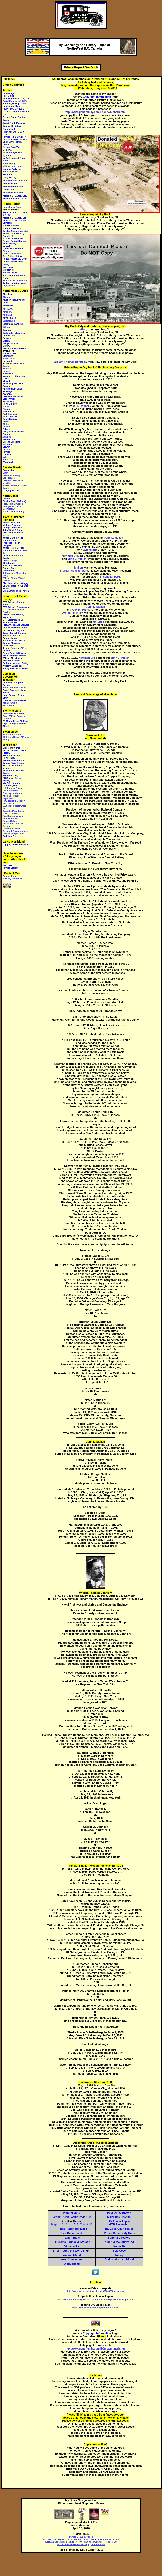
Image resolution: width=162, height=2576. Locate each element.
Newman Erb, (70, 555)
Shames (7, 436)
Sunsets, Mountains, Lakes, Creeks (13, 812)
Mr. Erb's (98, 621)
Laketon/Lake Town (13, 480)
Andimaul (7, 315)
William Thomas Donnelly (70, 361)
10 (9, 215)
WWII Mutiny (9, 163)
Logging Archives (12, 169)
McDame (7, 483)
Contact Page (10, 876)
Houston (7, 368)
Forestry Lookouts (12, 793)
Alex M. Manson (82, 609)
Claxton (7, 498)
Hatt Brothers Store (13, 186)
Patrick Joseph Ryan (13, 833)
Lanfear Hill (8, 189)
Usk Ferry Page (11, 790)
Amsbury (7, 312)
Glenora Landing (11, 475)
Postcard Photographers (15, 831)
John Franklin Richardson (10, 704)
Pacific (6, 406)
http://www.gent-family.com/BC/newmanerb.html (95, 112)
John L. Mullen (113, 537)
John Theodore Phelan (14, 687)
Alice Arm (8, 308)
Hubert (6, 371)
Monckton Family (11, 828)
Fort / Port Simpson (13, 504)
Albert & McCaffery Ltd (119, 2242)
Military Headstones (13, 166)
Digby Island (9, 285)
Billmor (6, 327)
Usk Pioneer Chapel (13, 788)
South (6, 366)
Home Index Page (12, 207)
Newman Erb (89, 549)
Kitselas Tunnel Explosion (11, 797)
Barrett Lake (9, 321)
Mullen (78, 567)
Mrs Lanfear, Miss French (16, 591)
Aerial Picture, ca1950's (15, 101)
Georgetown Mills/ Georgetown (12, 507)
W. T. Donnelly (82, 405)
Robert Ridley (10, 821)
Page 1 (55, 2224)
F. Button (80, 329)
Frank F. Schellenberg (74, 570)
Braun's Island (10, 183)
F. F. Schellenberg (108, 576)
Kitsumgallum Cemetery (15, 180)
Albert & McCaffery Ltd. (15, 196)
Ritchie (6, 426)
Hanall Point (9, 358)
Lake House (9, 478)
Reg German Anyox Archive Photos (13, 817)
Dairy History (9, 177)
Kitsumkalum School (13, 192)
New (22, 363)
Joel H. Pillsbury (72, 612)
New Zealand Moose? (14, 801)
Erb (70, 597)
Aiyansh (7, 297)
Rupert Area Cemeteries (15, 280)
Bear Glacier (9, 803)
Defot (5, 473)
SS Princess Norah (12, 734)
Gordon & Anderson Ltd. (15, 198)
